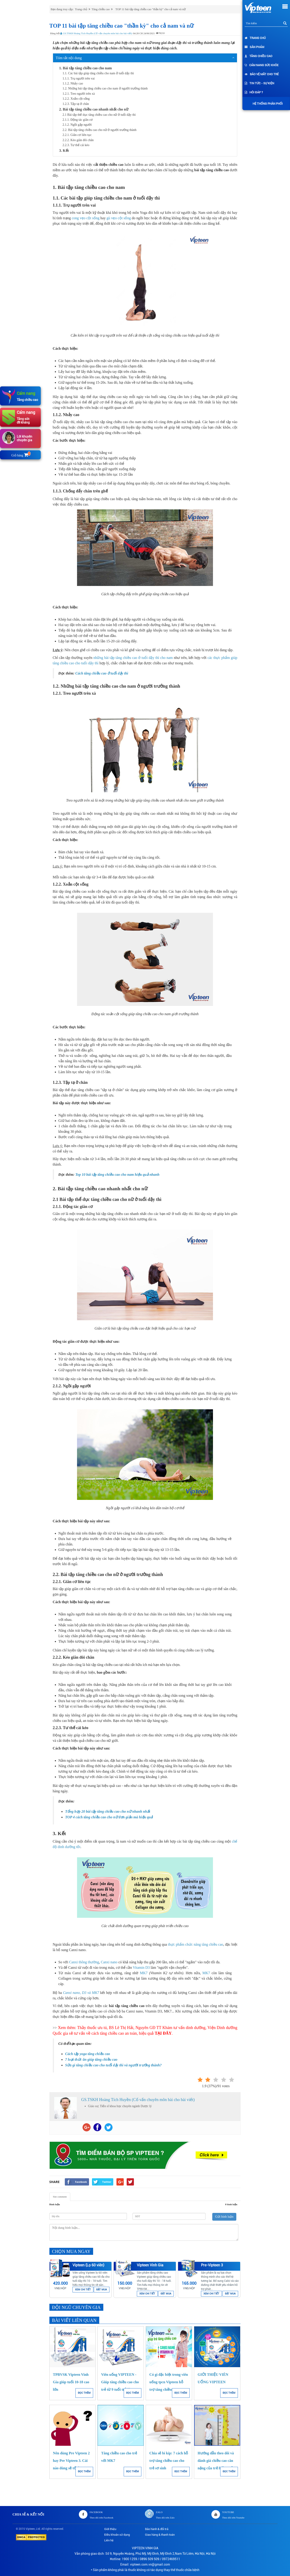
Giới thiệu (110, 2529)
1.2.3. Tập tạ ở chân (76, 104)
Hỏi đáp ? (254, 92)
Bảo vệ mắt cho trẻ (262, 74)
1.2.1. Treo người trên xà (79, 93)
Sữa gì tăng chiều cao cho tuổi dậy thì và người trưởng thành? (113, 2065)
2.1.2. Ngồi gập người (77, 124)
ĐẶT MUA (101, 2289)
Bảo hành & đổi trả (156, 2529)
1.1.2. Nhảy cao (73, 83)
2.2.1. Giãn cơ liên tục (77, 135)
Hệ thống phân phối (266, 103)
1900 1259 (129, 2559)
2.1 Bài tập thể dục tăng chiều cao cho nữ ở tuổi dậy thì (99, 114)
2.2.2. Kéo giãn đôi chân (78, 140)
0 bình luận (231, 2204)
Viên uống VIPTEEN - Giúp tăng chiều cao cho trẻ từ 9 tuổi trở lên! (120, 2382)
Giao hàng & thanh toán (160, 2534)
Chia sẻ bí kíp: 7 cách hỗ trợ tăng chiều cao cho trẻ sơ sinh (168, 2460)
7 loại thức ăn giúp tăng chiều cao (91, 2059)
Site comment (60, 2196)
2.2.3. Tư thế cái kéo (76, 145)
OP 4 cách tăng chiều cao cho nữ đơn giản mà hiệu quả (110, 1817)
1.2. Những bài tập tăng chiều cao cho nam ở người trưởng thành (105, 88)
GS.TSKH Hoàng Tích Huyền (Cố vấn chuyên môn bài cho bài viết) (96, 33)
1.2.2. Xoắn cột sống (76, 98)
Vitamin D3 (141, 1967)
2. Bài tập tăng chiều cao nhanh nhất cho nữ (93, 109)
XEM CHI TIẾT (83, 2289)
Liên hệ (109, 2540)
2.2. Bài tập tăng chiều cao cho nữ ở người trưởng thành (99, 130)
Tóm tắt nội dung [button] (69, 58)
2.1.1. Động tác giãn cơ (78, 119)
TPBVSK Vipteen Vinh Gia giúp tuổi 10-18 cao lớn (71, 2382)
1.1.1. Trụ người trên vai (79, 78)
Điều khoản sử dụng (117, 2534)
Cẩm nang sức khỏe (261, 65)
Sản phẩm (254, 47)
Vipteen (30, 2528)
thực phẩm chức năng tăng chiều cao (195, 1944)
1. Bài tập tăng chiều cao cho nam (85, 68)
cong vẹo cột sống (85, 218)
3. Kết (64, 150)
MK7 (143, 1973)
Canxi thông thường (84, 1962)
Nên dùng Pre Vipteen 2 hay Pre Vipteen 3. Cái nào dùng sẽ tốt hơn (71, 2460)
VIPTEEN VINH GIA (145, 2548)
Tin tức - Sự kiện (259, 83)
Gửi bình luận (224, 2216)
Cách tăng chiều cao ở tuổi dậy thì (101, 673)
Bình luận (54, 2204)
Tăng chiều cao (258, 56)
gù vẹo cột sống (118, 218)
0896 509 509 (149, 2559)
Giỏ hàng (20, 455)
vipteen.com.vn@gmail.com (150, 2564)
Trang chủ (255, 38)
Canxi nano (109, 1962)
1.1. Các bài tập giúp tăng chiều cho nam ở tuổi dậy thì (98, 73)
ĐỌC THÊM (84, 2392)
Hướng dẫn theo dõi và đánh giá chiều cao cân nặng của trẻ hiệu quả (216, 2460)
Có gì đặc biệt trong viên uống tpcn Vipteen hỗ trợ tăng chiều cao (168, 2382)
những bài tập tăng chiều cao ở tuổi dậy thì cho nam (133, 658)
